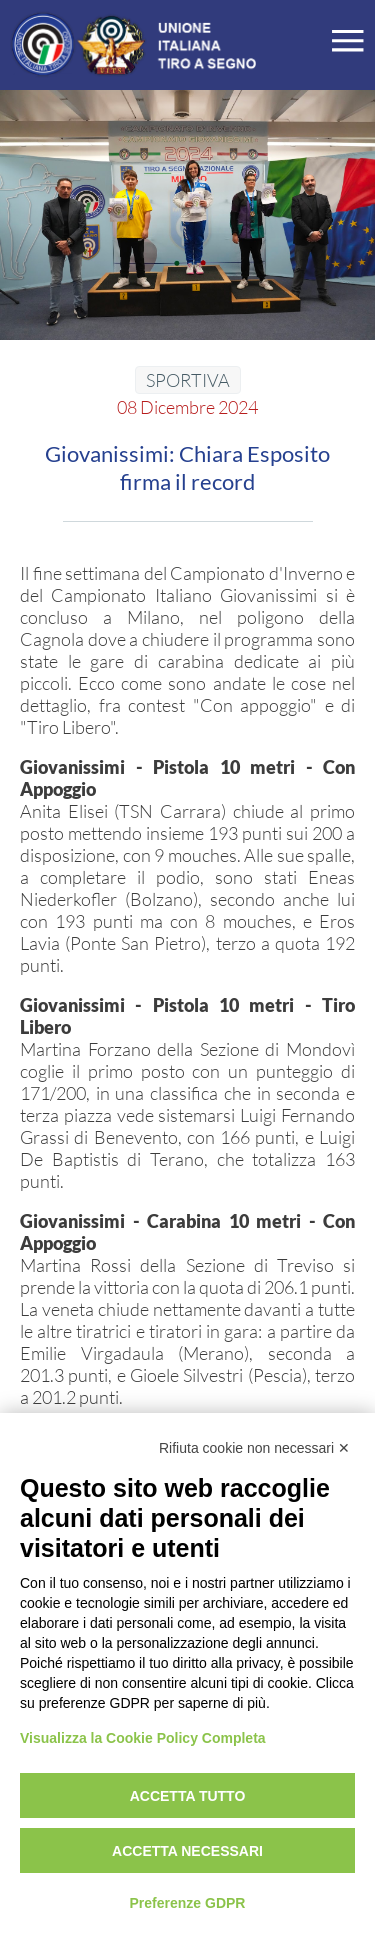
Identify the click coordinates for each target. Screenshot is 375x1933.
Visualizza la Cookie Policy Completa (143, 1738)
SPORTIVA (188, 380)
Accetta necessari (187, 1851)
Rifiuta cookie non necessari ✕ (254, 1448)
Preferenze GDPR (188, 1903)
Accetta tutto (188, 1796)
